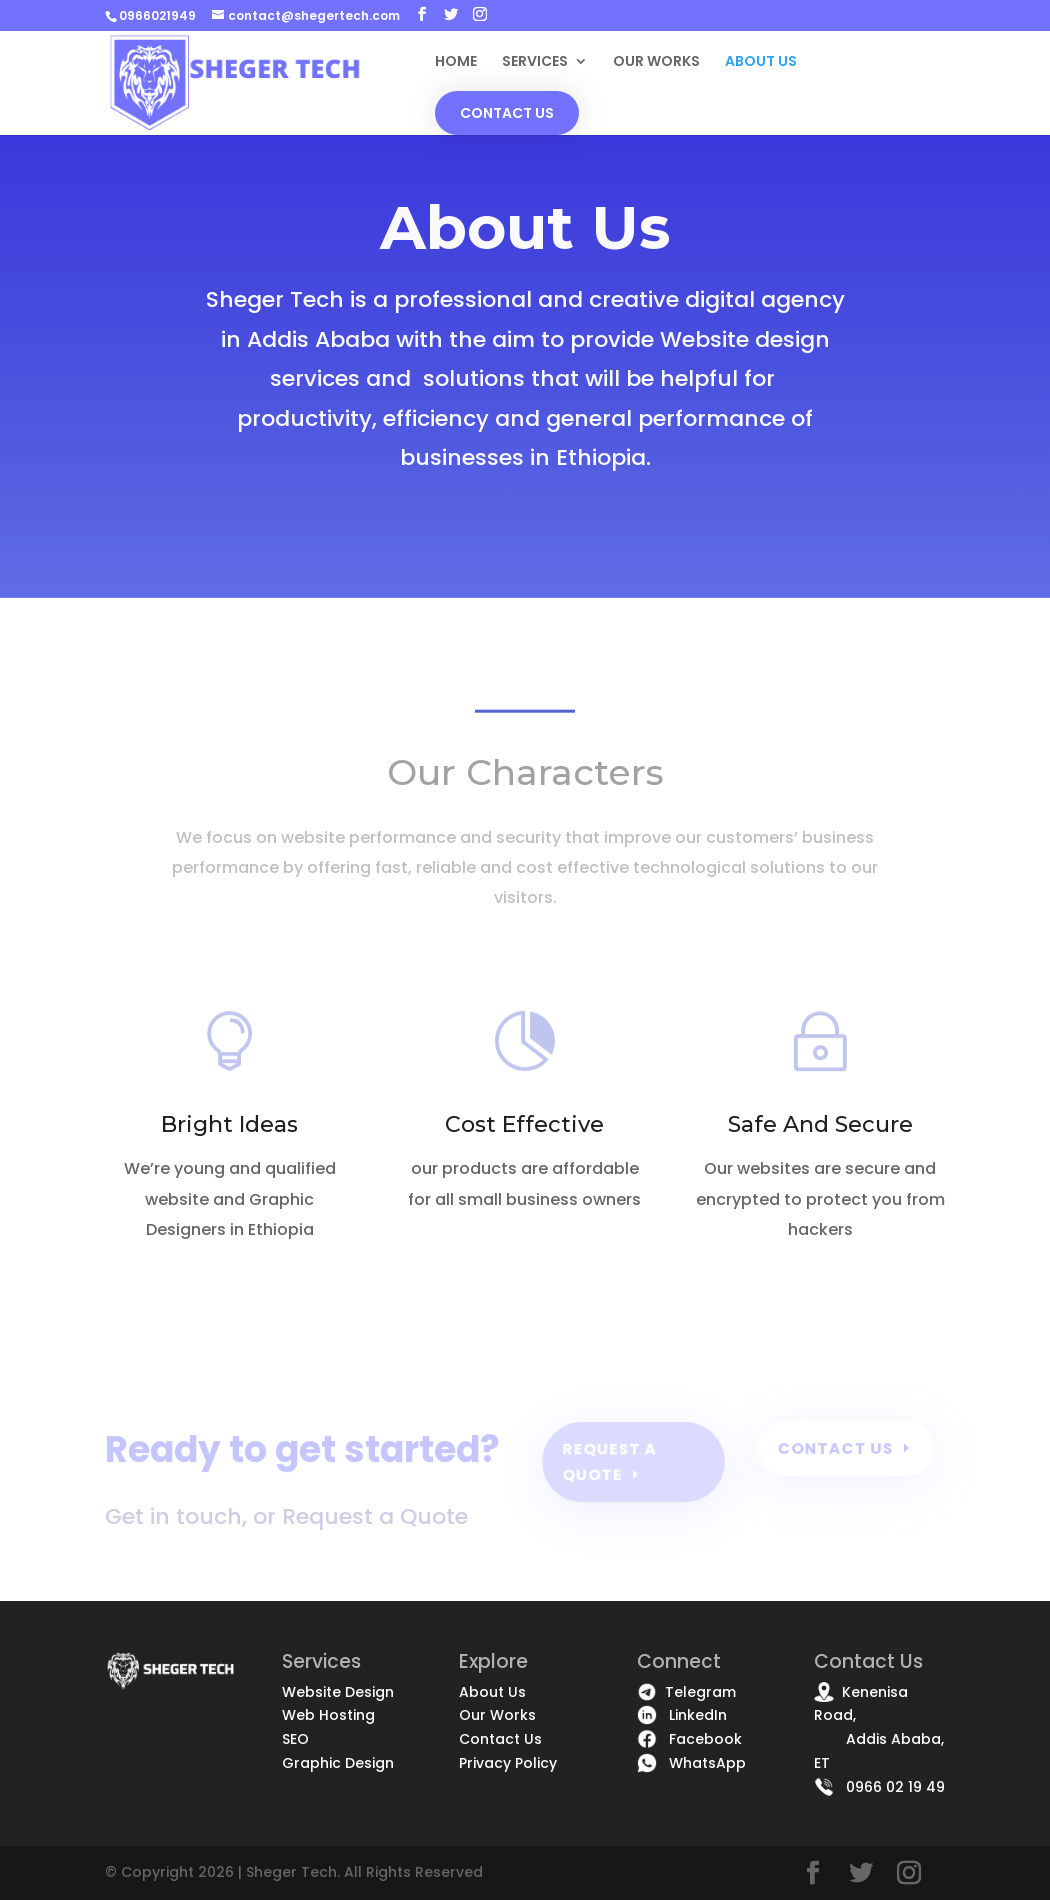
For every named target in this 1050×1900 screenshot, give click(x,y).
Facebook (689, 1739)
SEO (295, 1739)
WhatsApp (691, 1763)
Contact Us (836, 1448)
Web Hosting (328, 1715)
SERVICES (535, 62)
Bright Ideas (229, 1124)
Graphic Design (338, 1763)
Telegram (686, 1692)
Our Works (497, 1715)
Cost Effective (524, 1124)
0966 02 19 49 (879, 1787)
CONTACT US (507, 113)
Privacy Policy (508, 1763)
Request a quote (609, 1461)
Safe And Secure (820, 1124)
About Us (492, 1692)
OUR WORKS (656, 62)
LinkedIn (682, 1715)
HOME (456, 62)
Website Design (338, 1692)
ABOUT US (761, 62)
